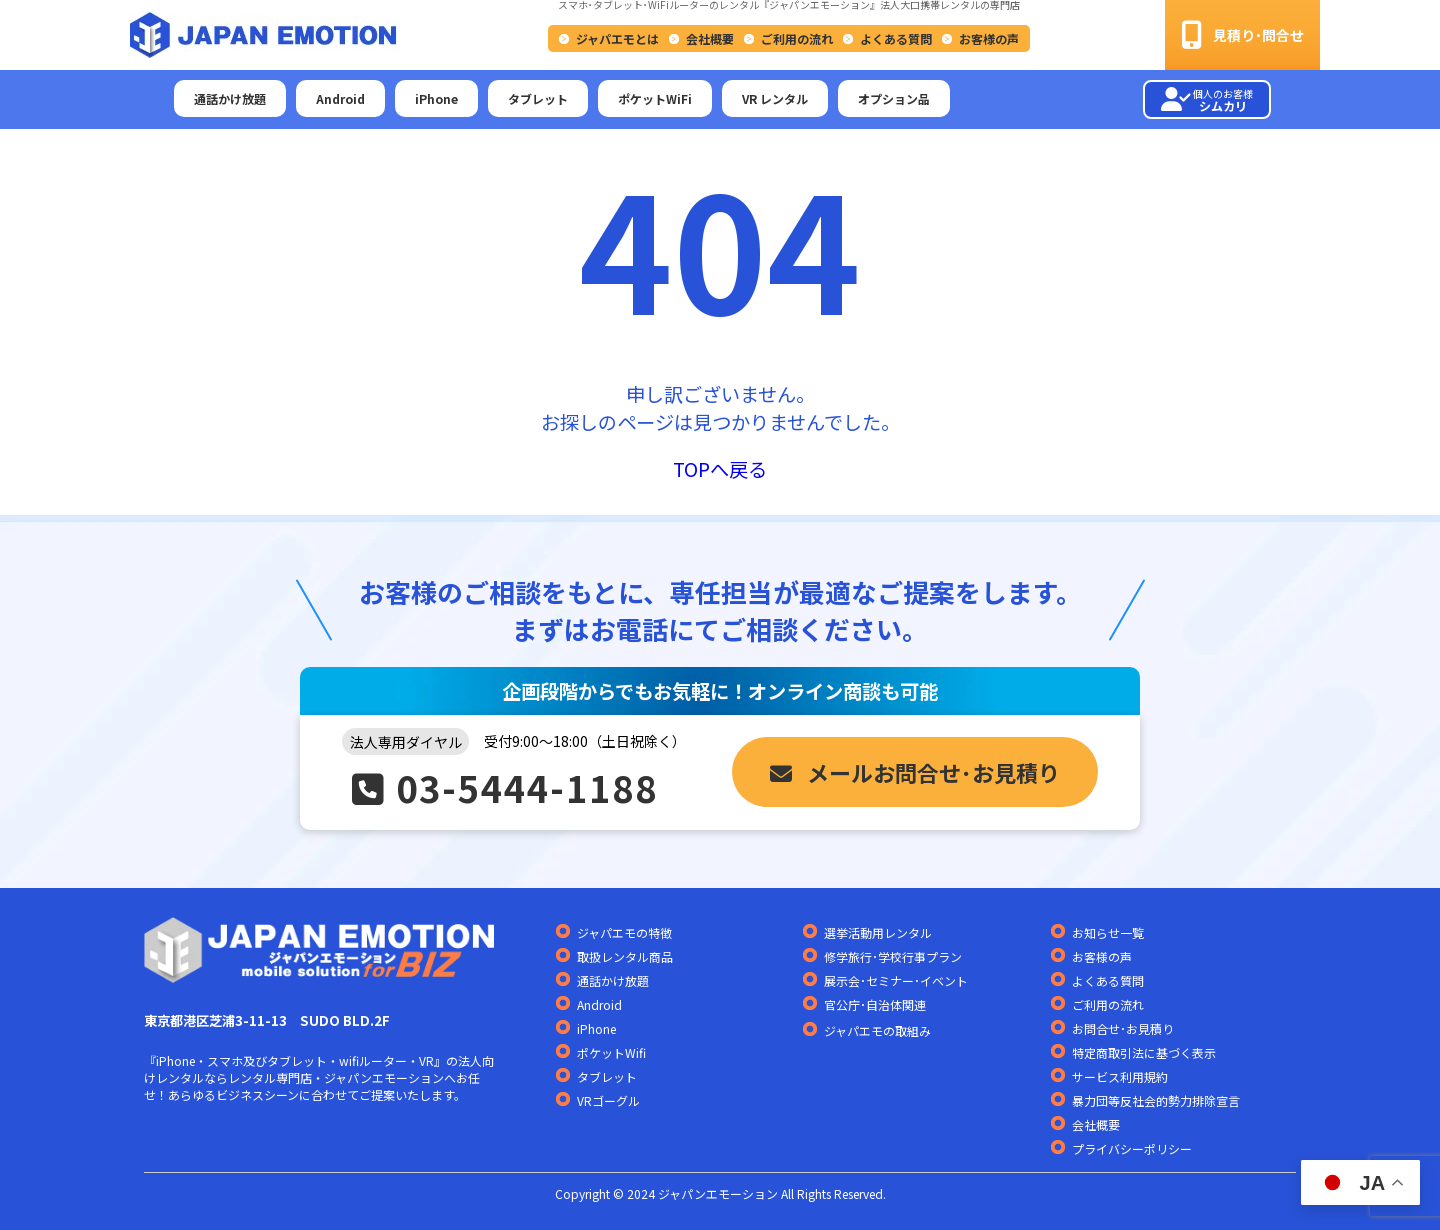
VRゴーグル (608, 1100)
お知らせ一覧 (1108, 932)
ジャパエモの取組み (877, 1031)
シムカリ (1207, 100)
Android (340, 98)
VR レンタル (775, 98)
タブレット (538, 98)
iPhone (436, 98)
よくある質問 (896, 38)
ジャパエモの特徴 (624, 932)
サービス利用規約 (1120, 1076)
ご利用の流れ (797, 38)
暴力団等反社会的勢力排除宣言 (1156, 1100)
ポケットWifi (611, 1052)
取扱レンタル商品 (625, 956)
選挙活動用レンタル (878, 932)
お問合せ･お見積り (1123, 1028)
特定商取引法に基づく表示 (1144, 1052)
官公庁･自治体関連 (875, 1004)
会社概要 (710, 38)
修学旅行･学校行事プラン (893, 956)
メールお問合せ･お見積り (915, 772)
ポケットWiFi (655, 98)
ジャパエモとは (617, 38)
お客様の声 (989, 38)
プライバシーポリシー (1132, 1148)
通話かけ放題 (230, 98)
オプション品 (894, 98)
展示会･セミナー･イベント (896, 980)
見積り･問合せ (1242, 35)
